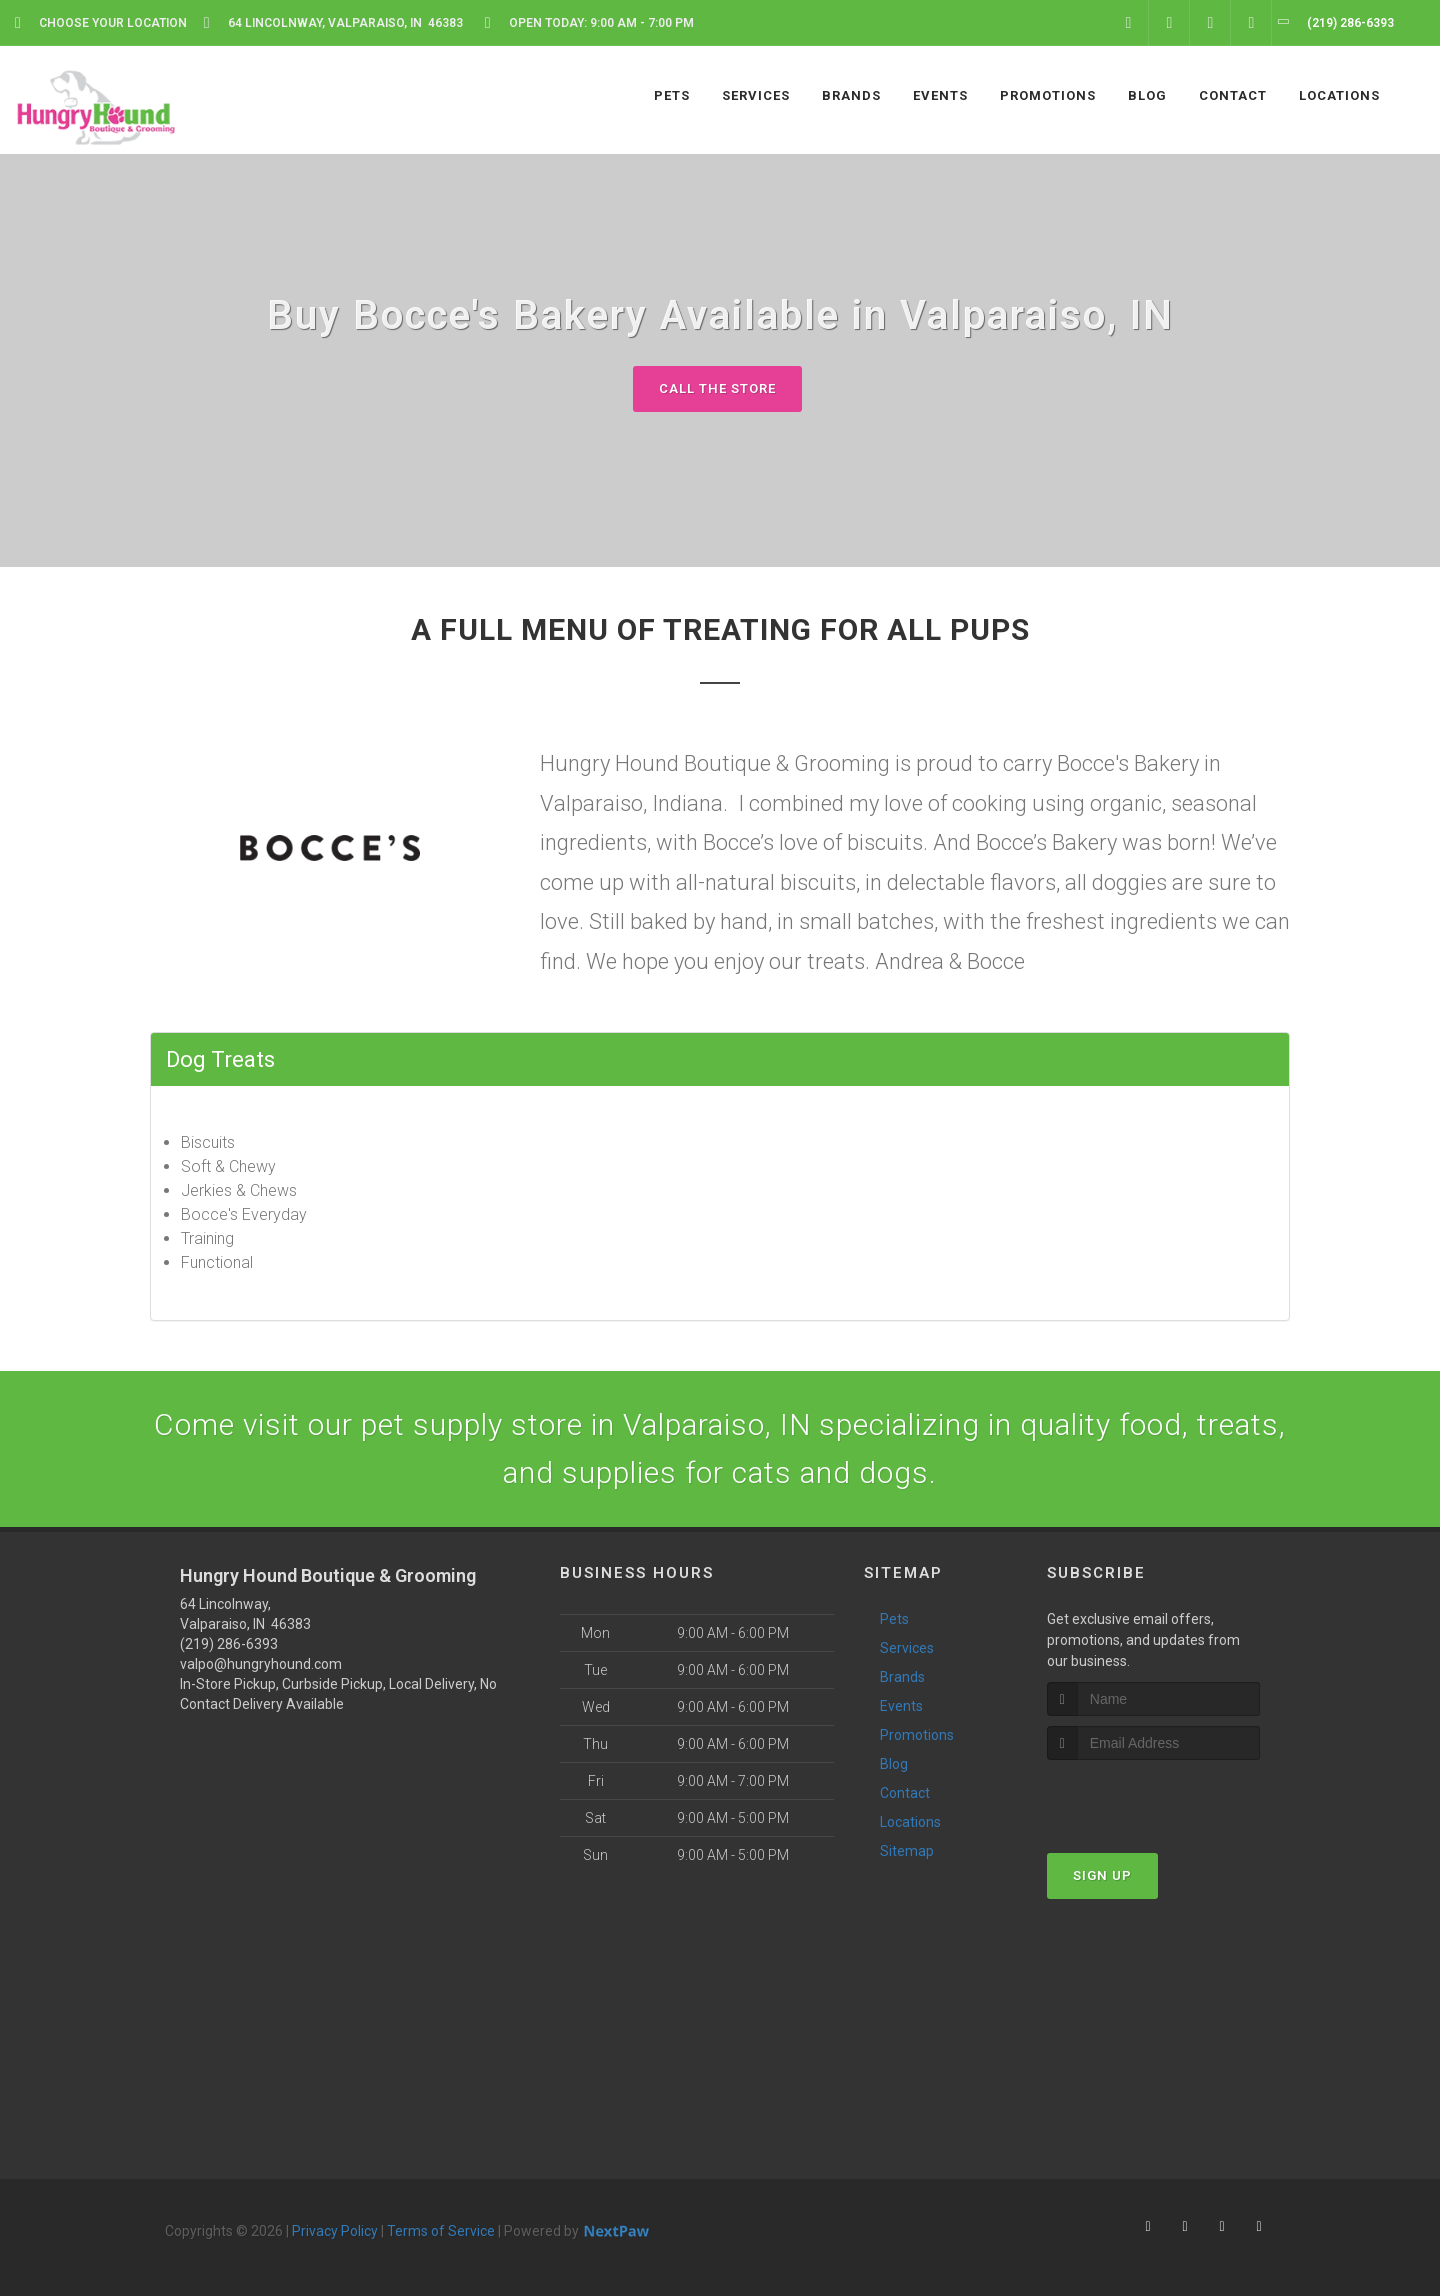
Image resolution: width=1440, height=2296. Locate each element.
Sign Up (1102, 1875)
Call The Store (717, 388)
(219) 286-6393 (229, 1644)
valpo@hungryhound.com (261, 1664)
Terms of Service (441, 2231)
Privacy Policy (335, 2231)
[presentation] (1153, 1797)
